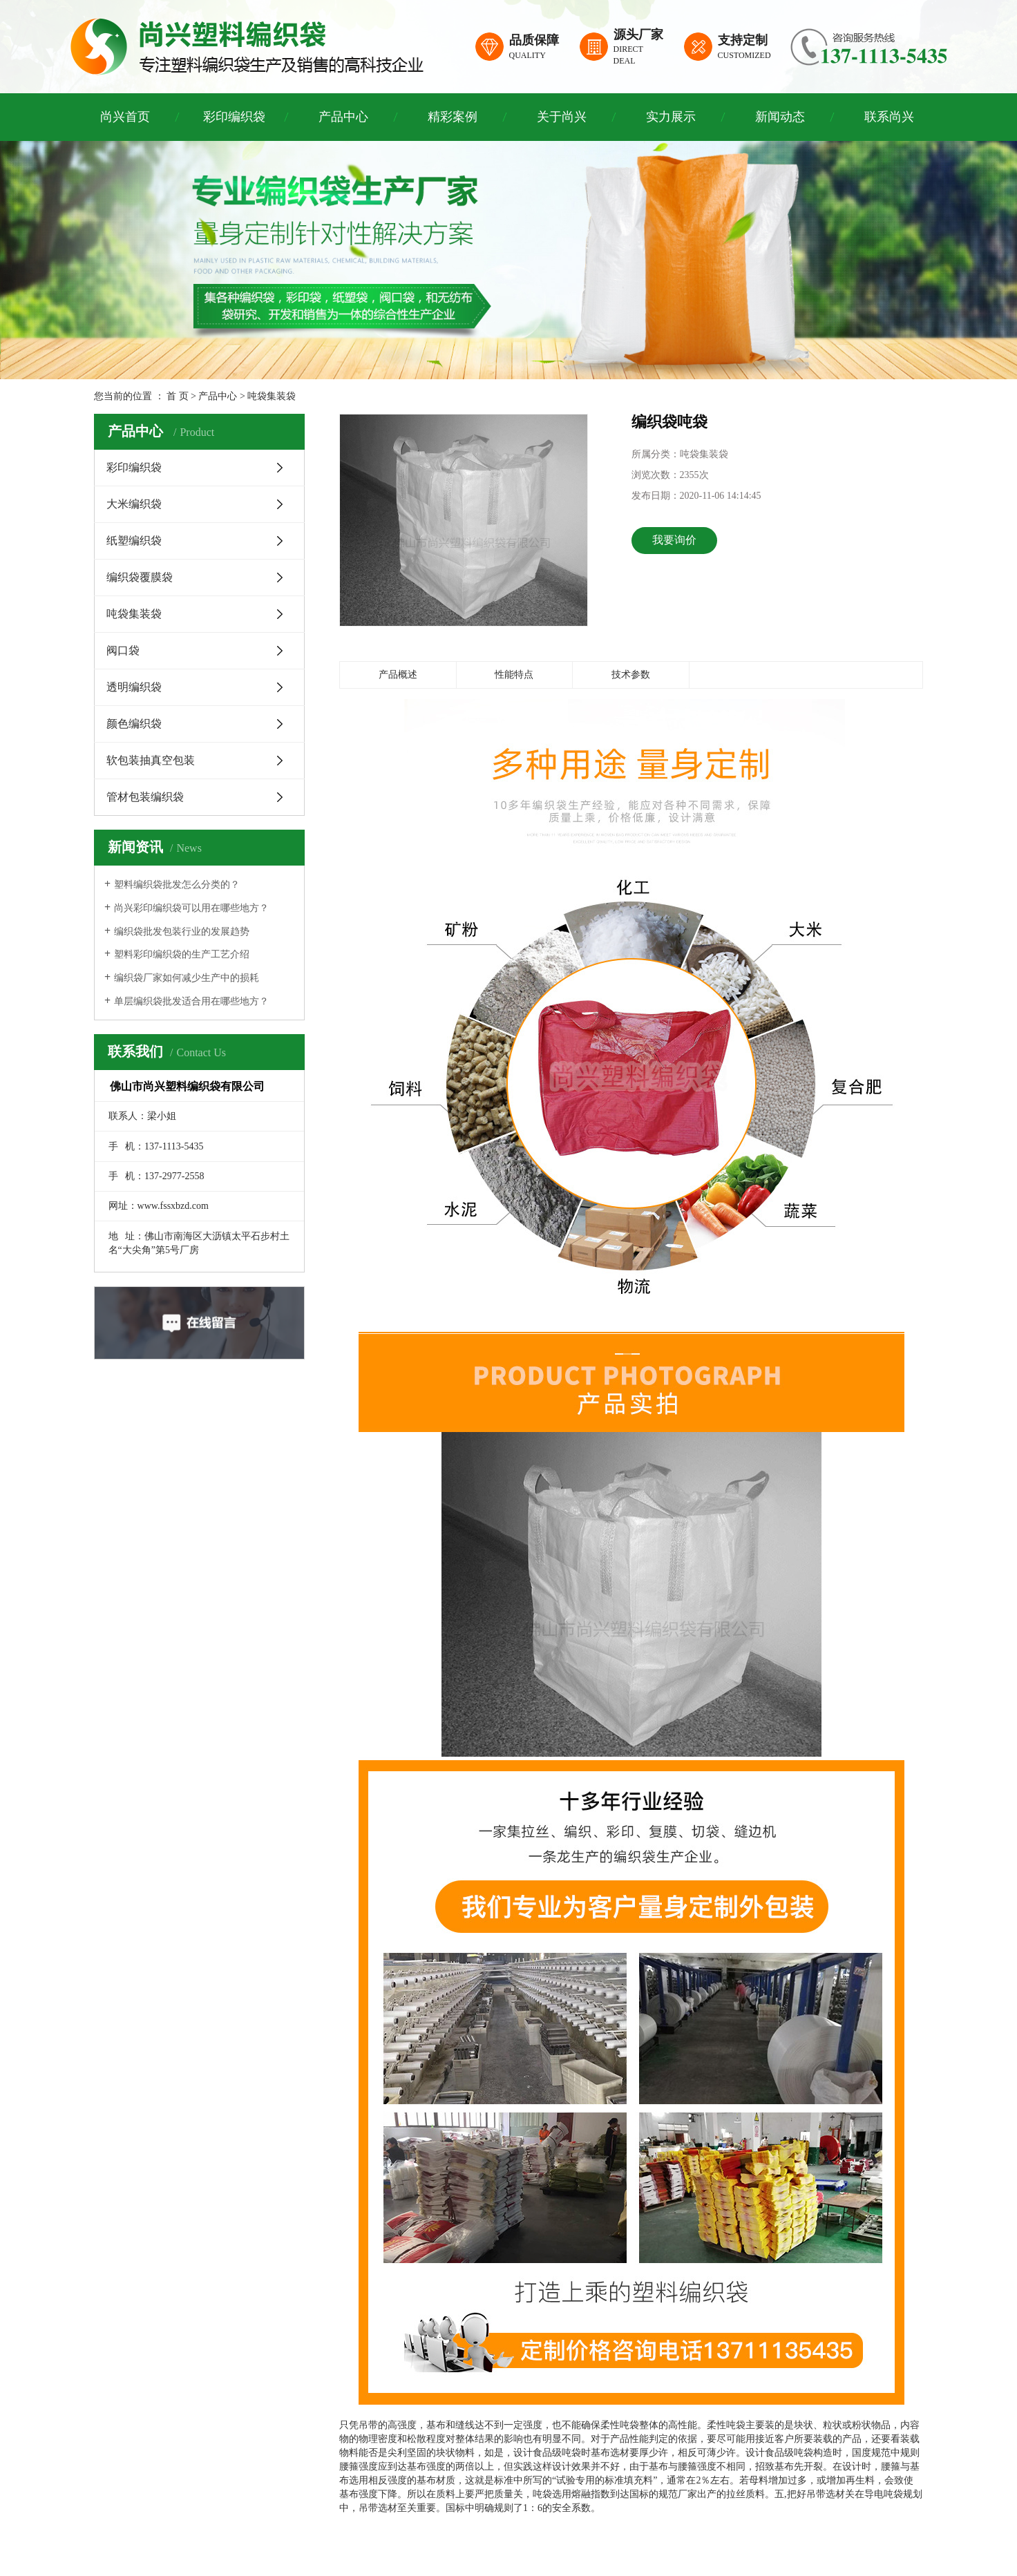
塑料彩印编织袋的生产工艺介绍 (181, 954)
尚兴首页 (125, 117)
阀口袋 (123, 650)
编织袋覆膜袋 (139, 577)
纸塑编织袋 (134, 540)
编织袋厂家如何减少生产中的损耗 (186, 978)
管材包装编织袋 (145, 797)
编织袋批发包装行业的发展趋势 (181, 931)
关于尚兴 (562, 117)
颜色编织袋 (134, 723)
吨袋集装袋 (271, 396)
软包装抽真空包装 (150, 760)
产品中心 (343, 117)
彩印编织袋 (234, 117)
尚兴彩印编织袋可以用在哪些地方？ (191, 908)
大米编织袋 (134, 504)
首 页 (178, 396)
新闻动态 (780, 117)
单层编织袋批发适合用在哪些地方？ (191, 1001)
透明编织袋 (134, 687)
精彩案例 (452, 117)
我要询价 (674, 540)
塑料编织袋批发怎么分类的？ (177, 884)
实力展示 (671, 117)
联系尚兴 (889, 117)
